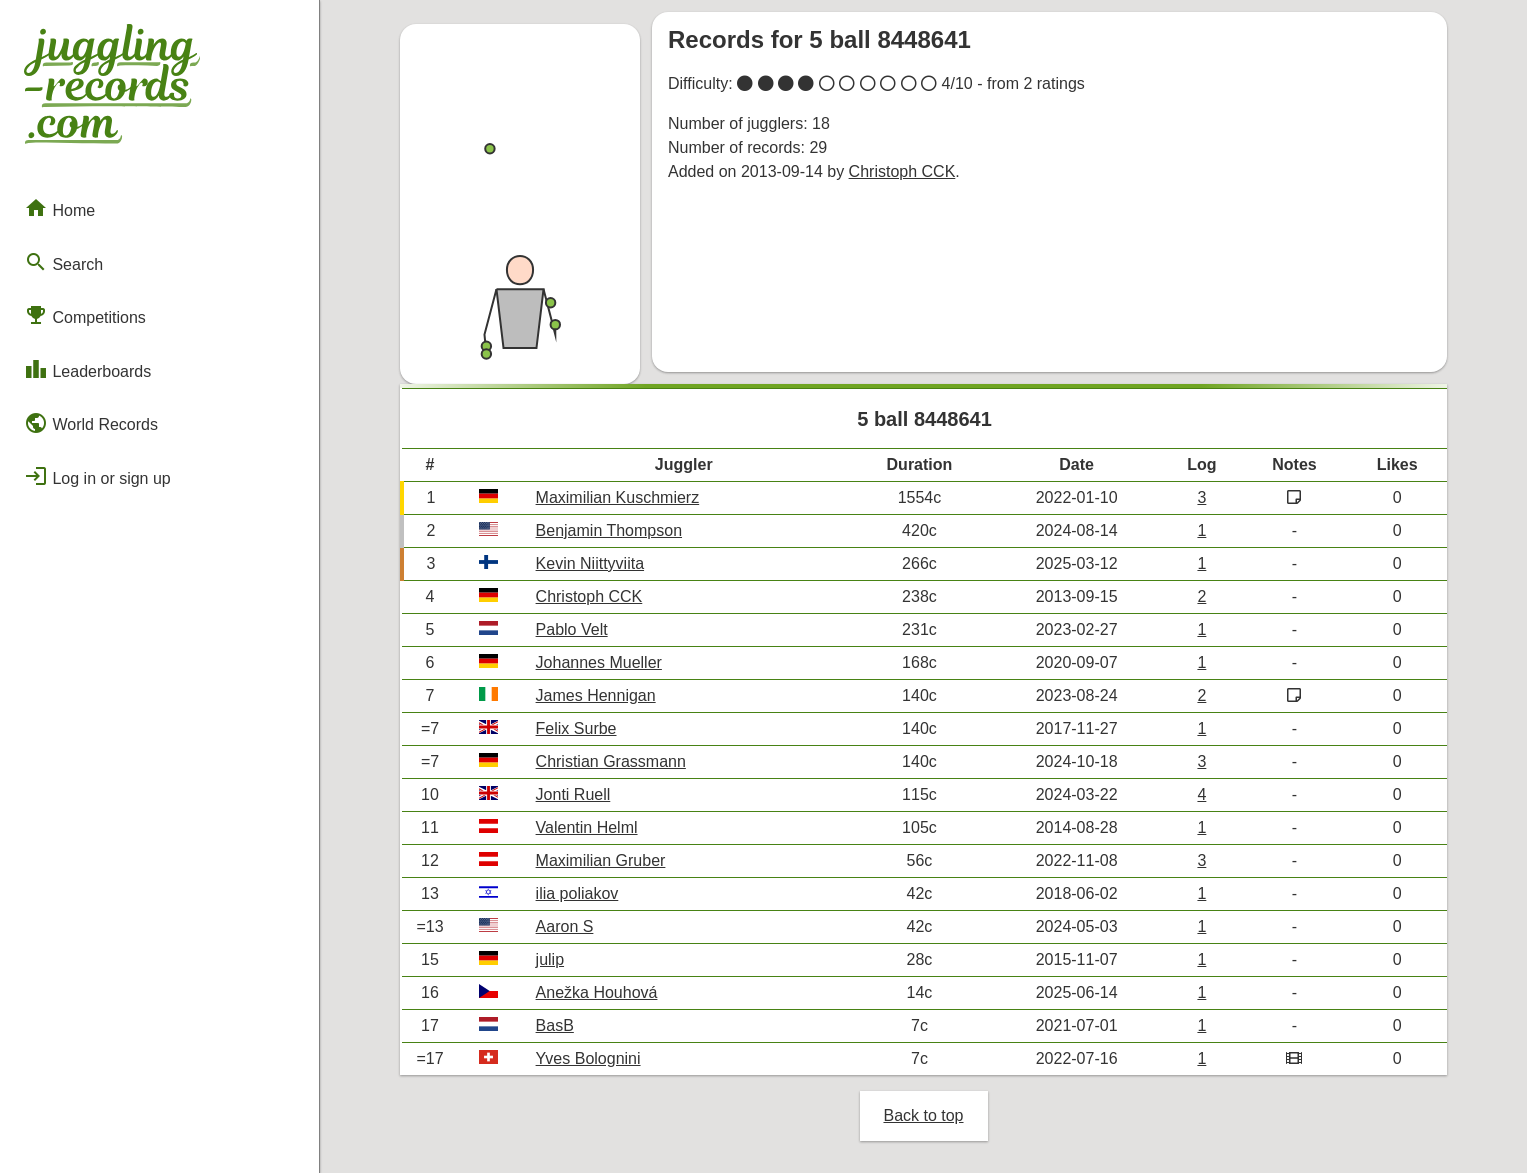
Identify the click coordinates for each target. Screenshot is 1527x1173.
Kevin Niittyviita (590, 563)
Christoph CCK (902, 171)
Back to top (923, 1115)
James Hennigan (596, 695)
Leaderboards (87, 369)
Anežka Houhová (597, 992)
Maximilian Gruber (601, 860)
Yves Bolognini (588, 1058)
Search (63, 262)
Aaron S (565, 926)
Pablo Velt (572, 629)
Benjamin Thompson (609, 530)
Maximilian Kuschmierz (618, 497)
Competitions (85, 315)
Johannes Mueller (599, 662)
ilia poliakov (577, 893)
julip (550, 959)
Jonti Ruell (573, 794)
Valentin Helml (587, 827)
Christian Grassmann (611, 761)
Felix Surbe (576, 728)
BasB (555, 1025)
